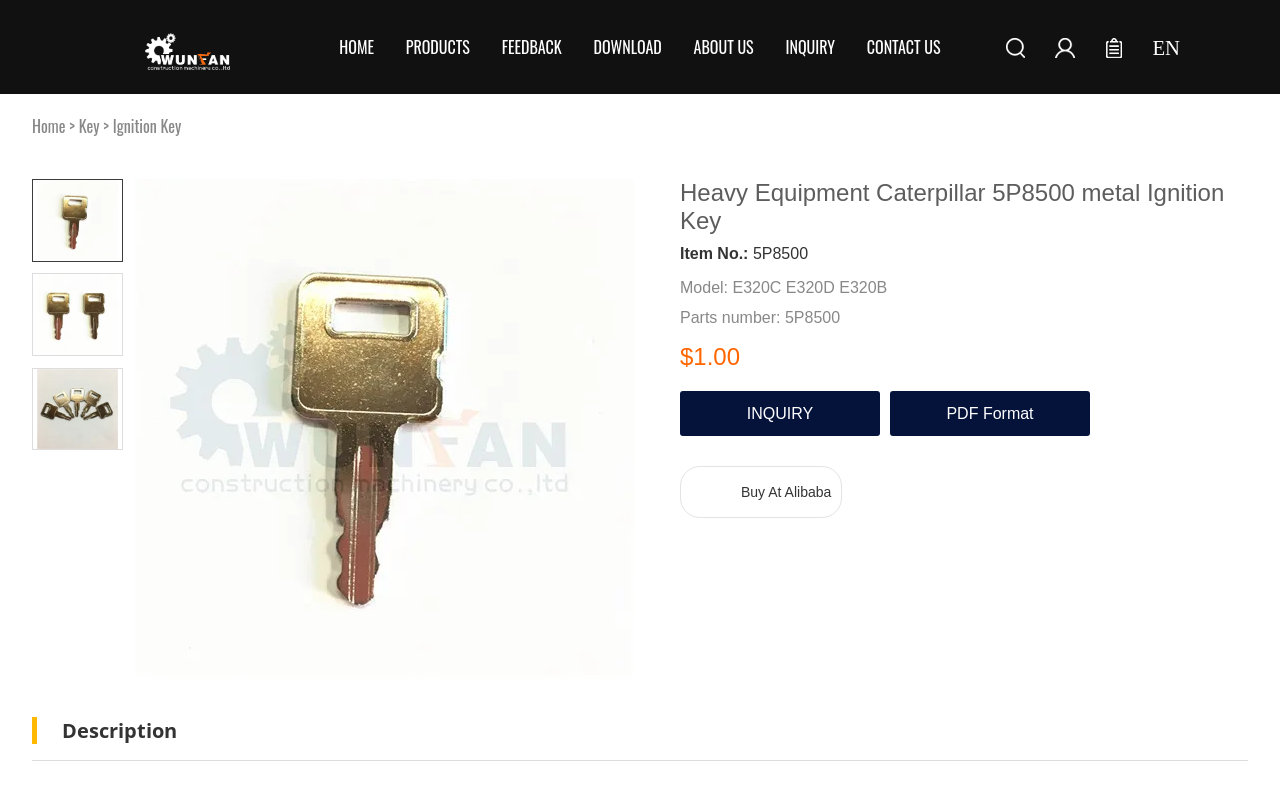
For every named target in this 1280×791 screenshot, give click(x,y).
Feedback (532, 47)
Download (628, 47)
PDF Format (989, 413)
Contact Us (904, 47)
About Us (724, 47)
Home (356, 47)
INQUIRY (780, 413)
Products (438, 47)
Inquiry (811, 47)
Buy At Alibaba (786, 492)
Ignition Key (147, 126)
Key (89, 126)
